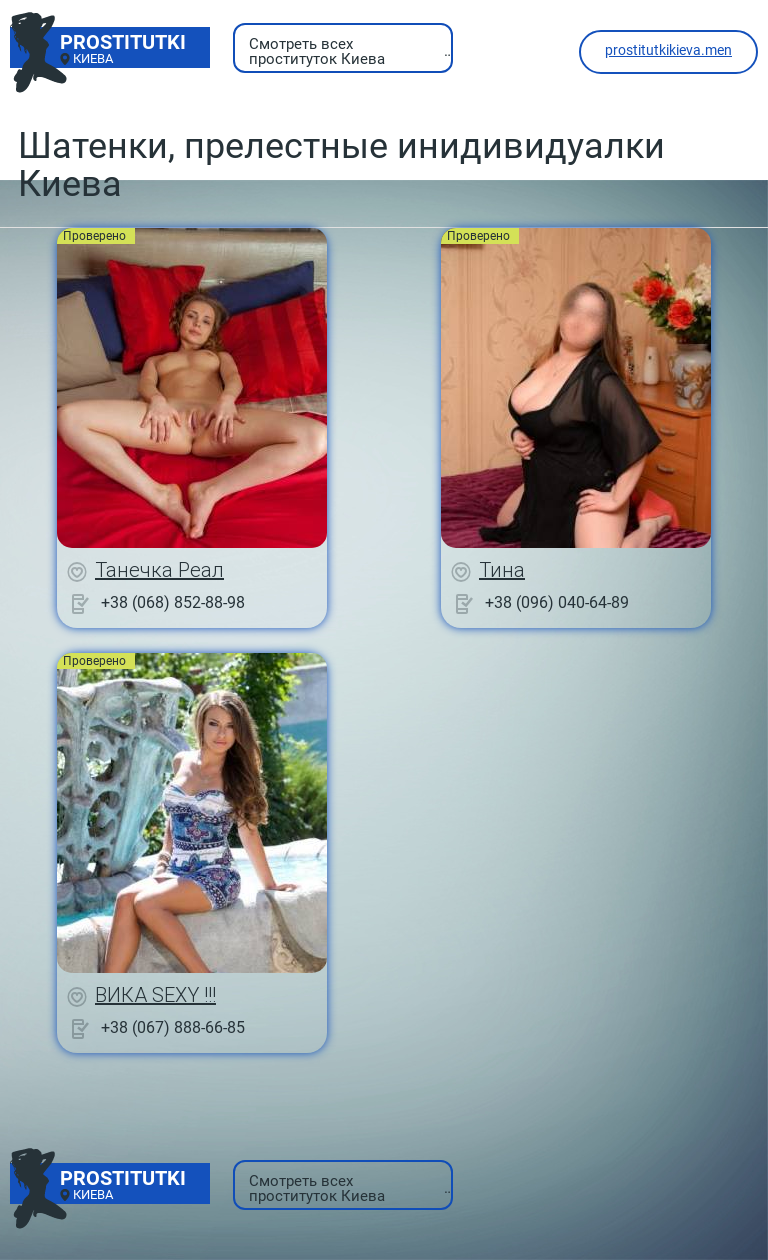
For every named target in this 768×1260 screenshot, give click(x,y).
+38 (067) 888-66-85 (173, 1027)
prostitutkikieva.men (668, 50)
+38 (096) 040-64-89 (557, 602)
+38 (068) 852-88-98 (173, 602)
